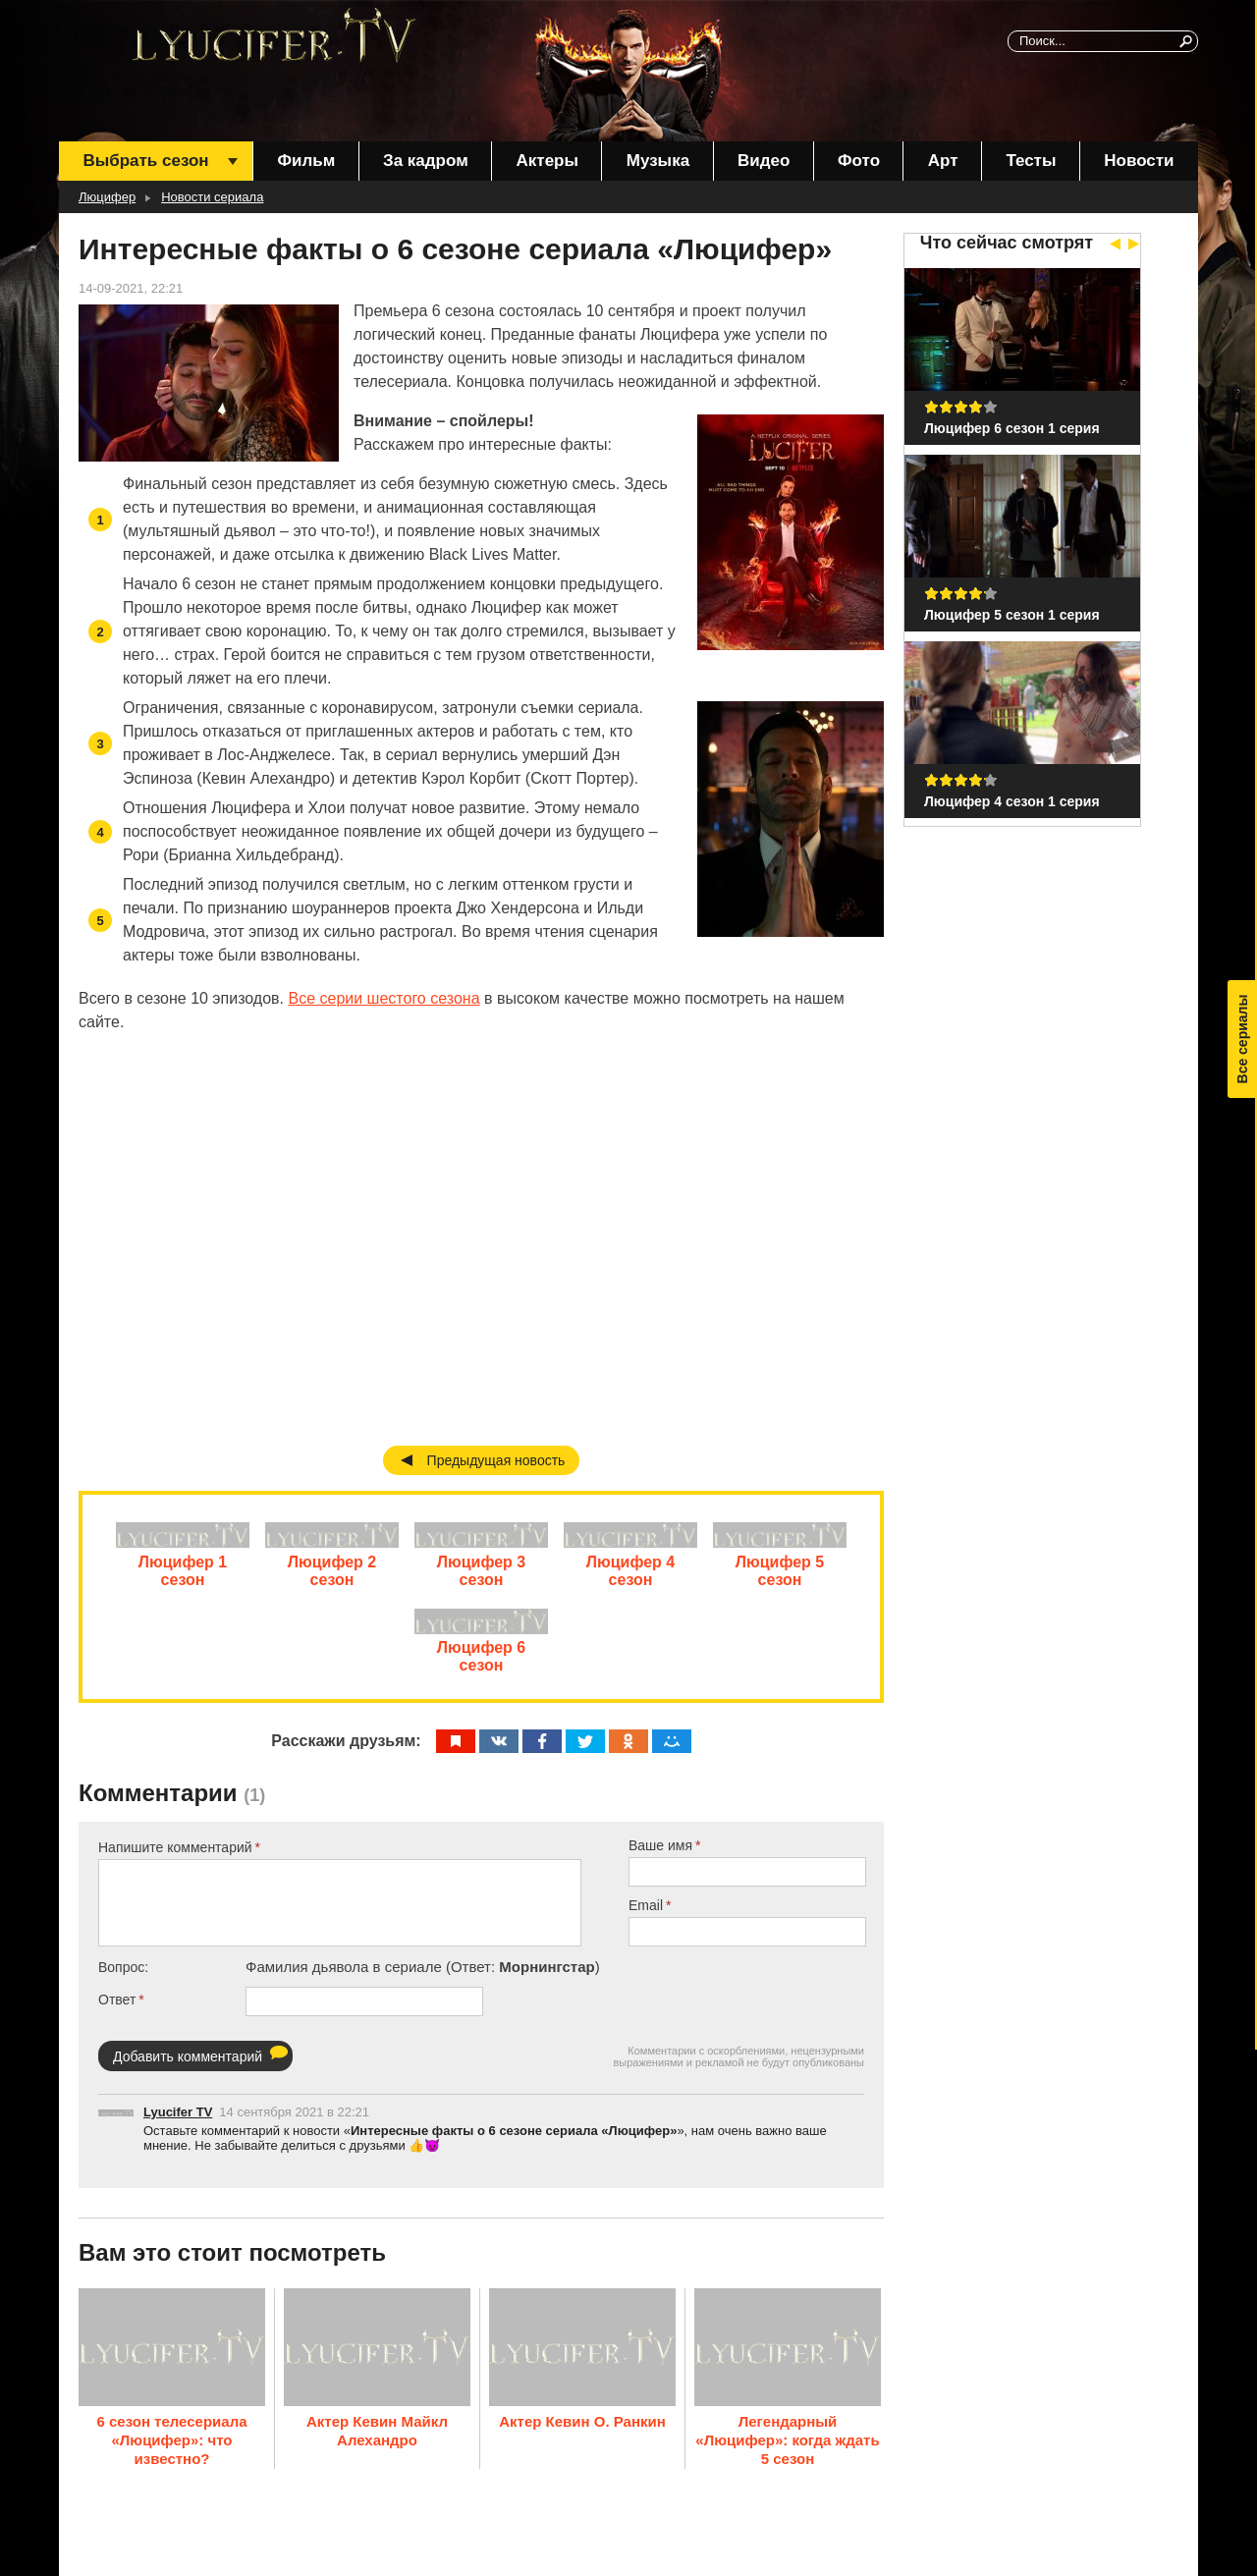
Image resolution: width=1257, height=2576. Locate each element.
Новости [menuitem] (1139, 160)
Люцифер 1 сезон (182, 1579)
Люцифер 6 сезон (481, 1673)
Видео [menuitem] (764, 160)
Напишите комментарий (175, 1864)
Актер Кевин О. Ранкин (582, 2431)
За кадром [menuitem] (425, 160)
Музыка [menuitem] (658, 160)
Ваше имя (660, 1862)
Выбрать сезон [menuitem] (145, 160)
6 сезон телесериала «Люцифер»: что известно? (171, 2450)
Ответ (117, 2016)
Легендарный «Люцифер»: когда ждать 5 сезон (787, 2450)
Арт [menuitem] (943, 160)
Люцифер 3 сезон (481, 1579)
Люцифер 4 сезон (630, 1579)
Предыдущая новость (496, 1460)
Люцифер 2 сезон (332, 1579)
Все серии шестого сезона (383, 998)
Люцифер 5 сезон (780, 1579)
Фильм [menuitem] (306, 160)
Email (645, 1922)
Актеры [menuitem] (547, 160)
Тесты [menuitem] (1031, 160)
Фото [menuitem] (859, 160)
